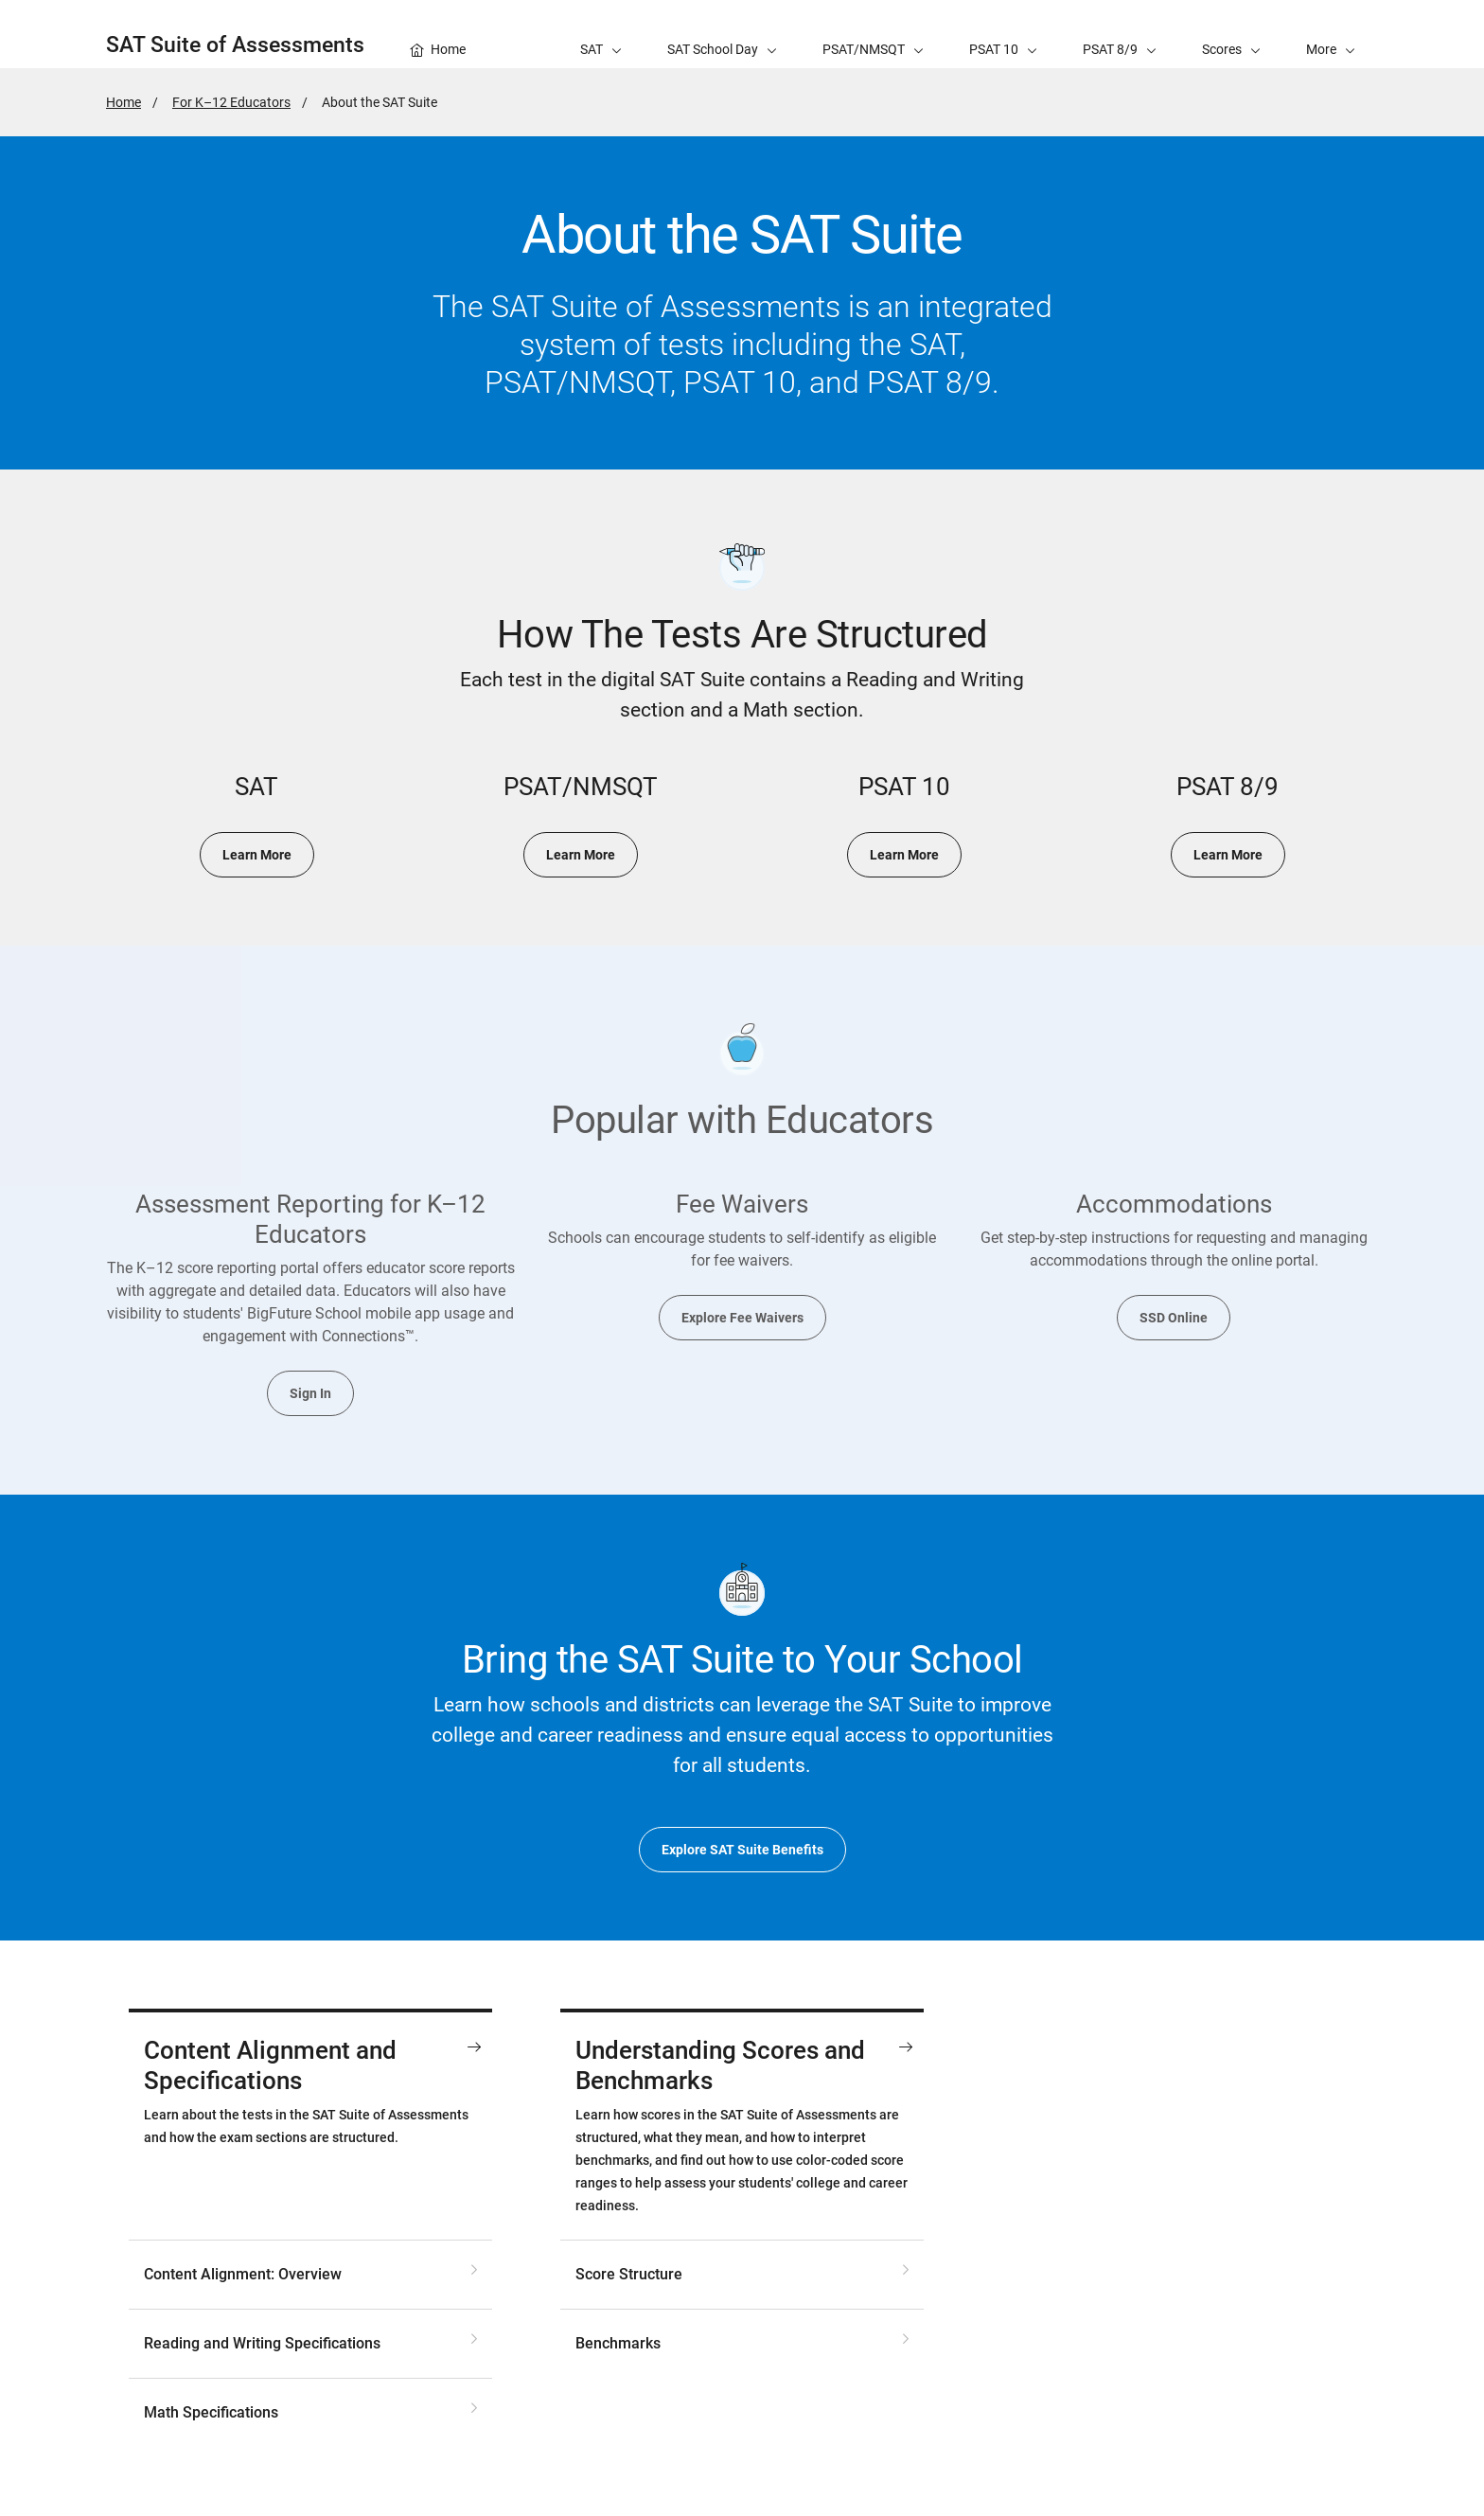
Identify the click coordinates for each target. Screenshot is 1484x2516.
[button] (1330, 34)
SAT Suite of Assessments (235, 45)
